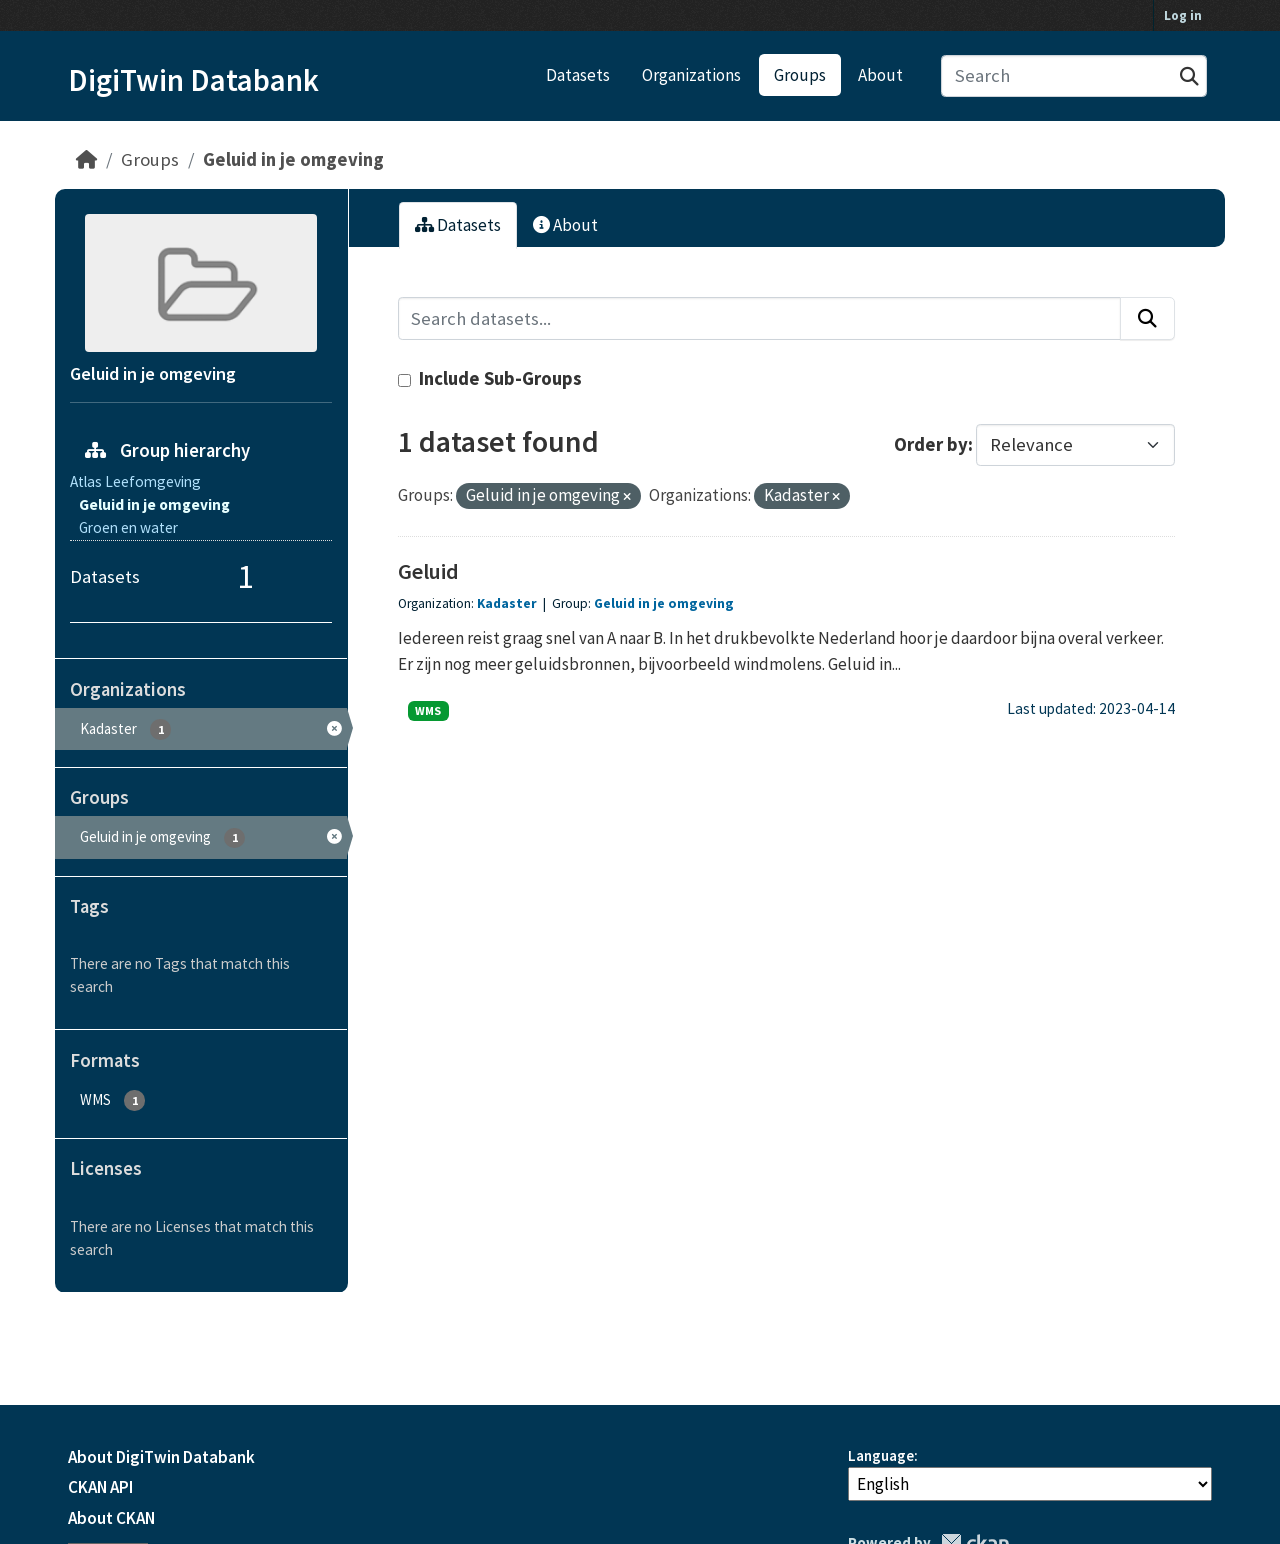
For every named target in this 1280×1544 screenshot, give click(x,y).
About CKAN (111, 1518)
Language (881, 1455)
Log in (1183, 15)
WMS (428, 710)
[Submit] (1189, 76)
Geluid (428, 571)
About (880, 75)
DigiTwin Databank (193, 80)
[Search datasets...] (1074, 76)
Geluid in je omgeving (293, 159)
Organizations (691, 75)
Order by (931, 444)
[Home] (86, 159)
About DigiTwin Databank (161, 1457)
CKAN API (100, 1487)
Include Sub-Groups (490, 378)
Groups (800, 75)
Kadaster (508, 603)
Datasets (578, 75)
